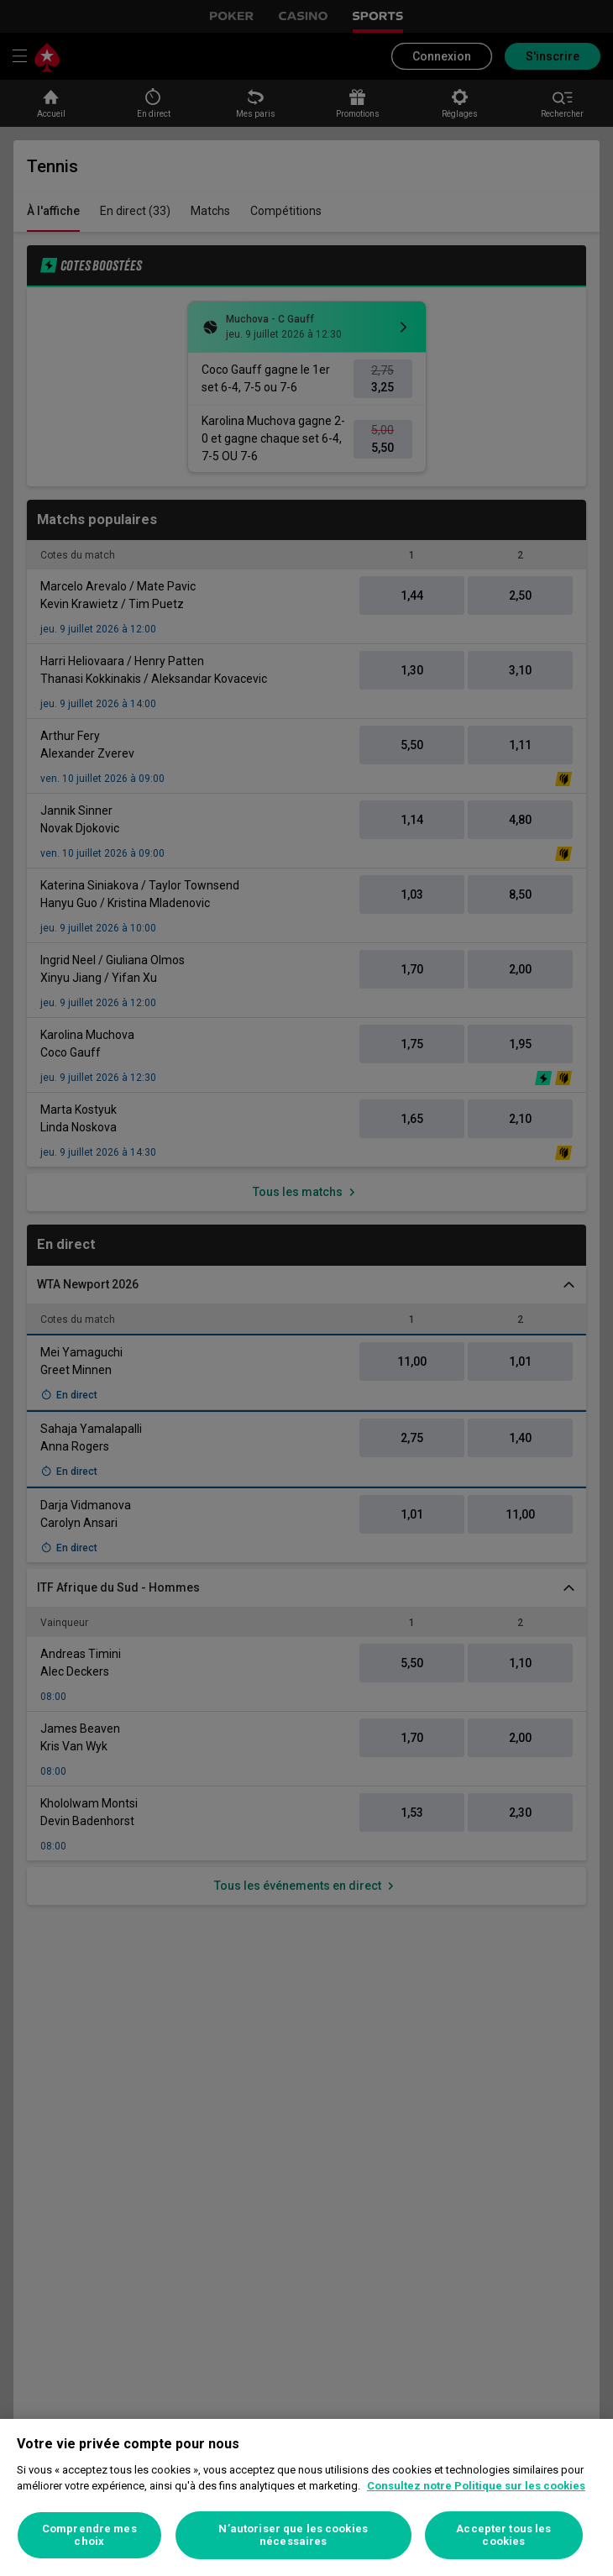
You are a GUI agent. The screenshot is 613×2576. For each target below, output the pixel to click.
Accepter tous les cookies (503, 2535)
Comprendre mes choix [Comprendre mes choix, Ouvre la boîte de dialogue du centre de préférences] (89, 2535)
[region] (306, 2497)
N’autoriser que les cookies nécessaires (293, 2535)
